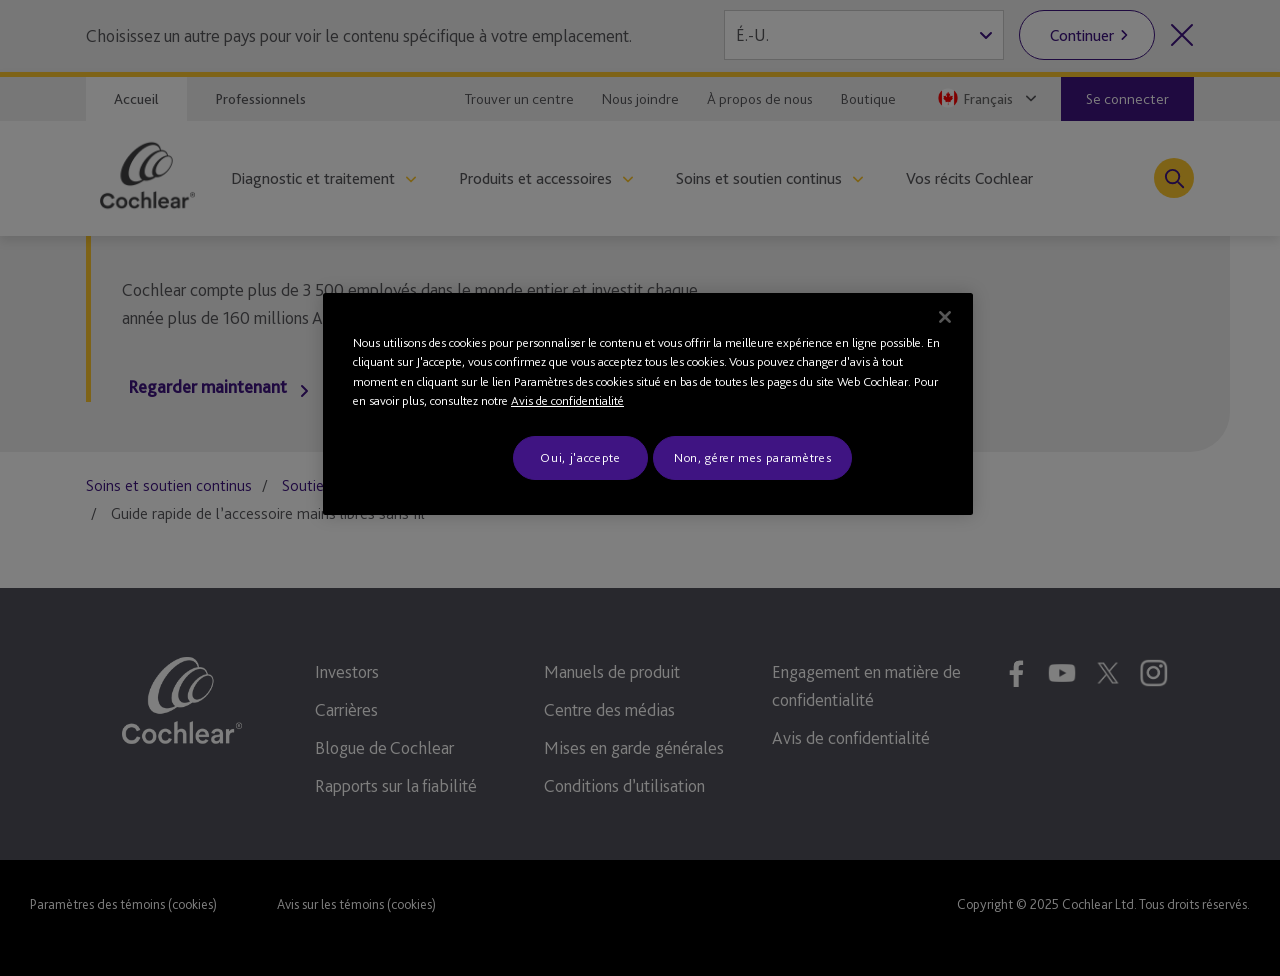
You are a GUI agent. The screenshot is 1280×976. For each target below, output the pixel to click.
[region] (648, 404)
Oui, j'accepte (580, 457)
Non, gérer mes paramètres (752, 457)
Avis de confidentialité (567, 400)
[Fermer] (945, 317)
